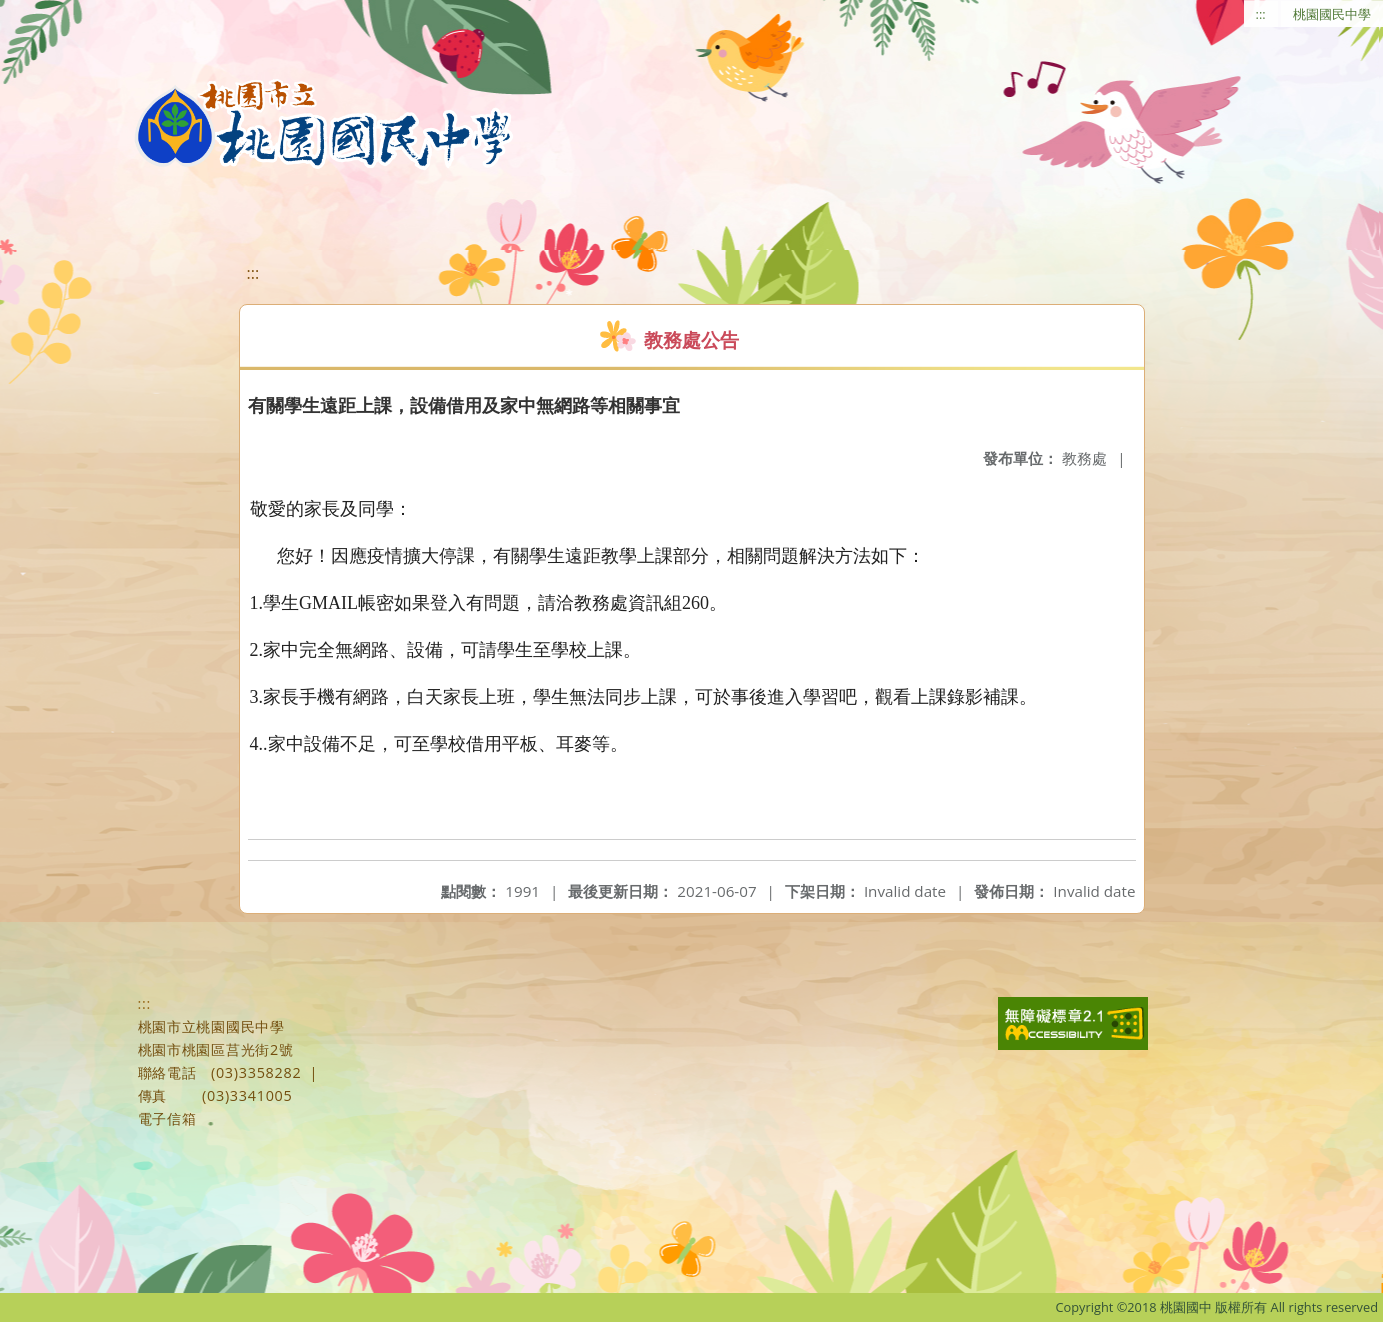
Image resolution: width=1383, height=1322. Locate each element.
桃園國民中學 (1332, 14)
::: (1261, 14)
